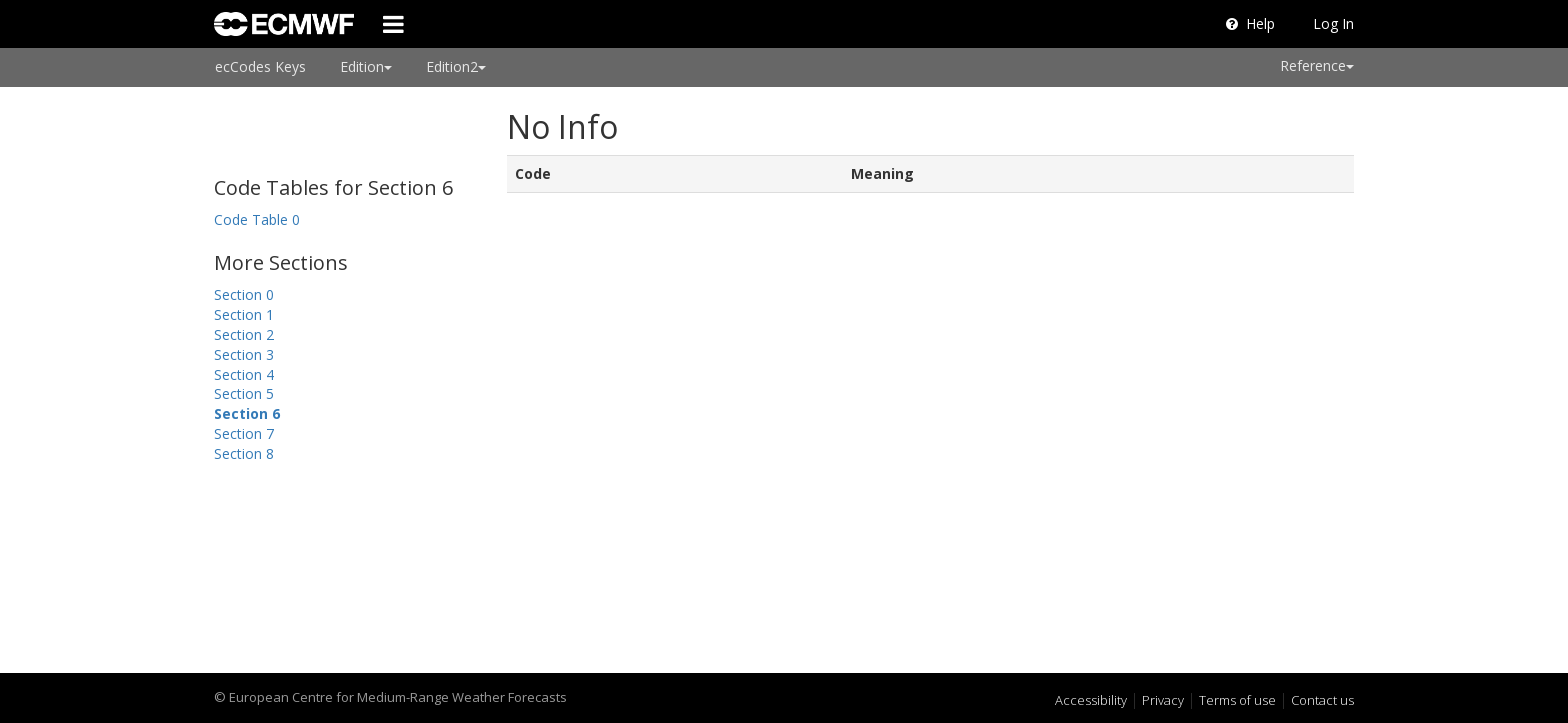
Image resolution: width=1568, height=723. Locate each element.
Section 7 (244, 433)
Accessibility (1091, 700)
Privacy (1163, 700)
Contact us (1322, 700)
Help (1250, 23)
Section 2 (244, 334)
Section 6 (247, 413)
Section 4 (244, 374)
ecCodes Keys (260, 66)
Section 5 (244, 393)
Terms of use (1237, 700)
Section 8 (244, 453)
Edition (366, 66)
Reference (1317, 65)
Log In (1333, 23)
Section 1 (244, 314)
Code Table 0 (257, 219)
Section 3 (244, 354)
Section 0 (244, 294)
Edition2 (456, 66)
